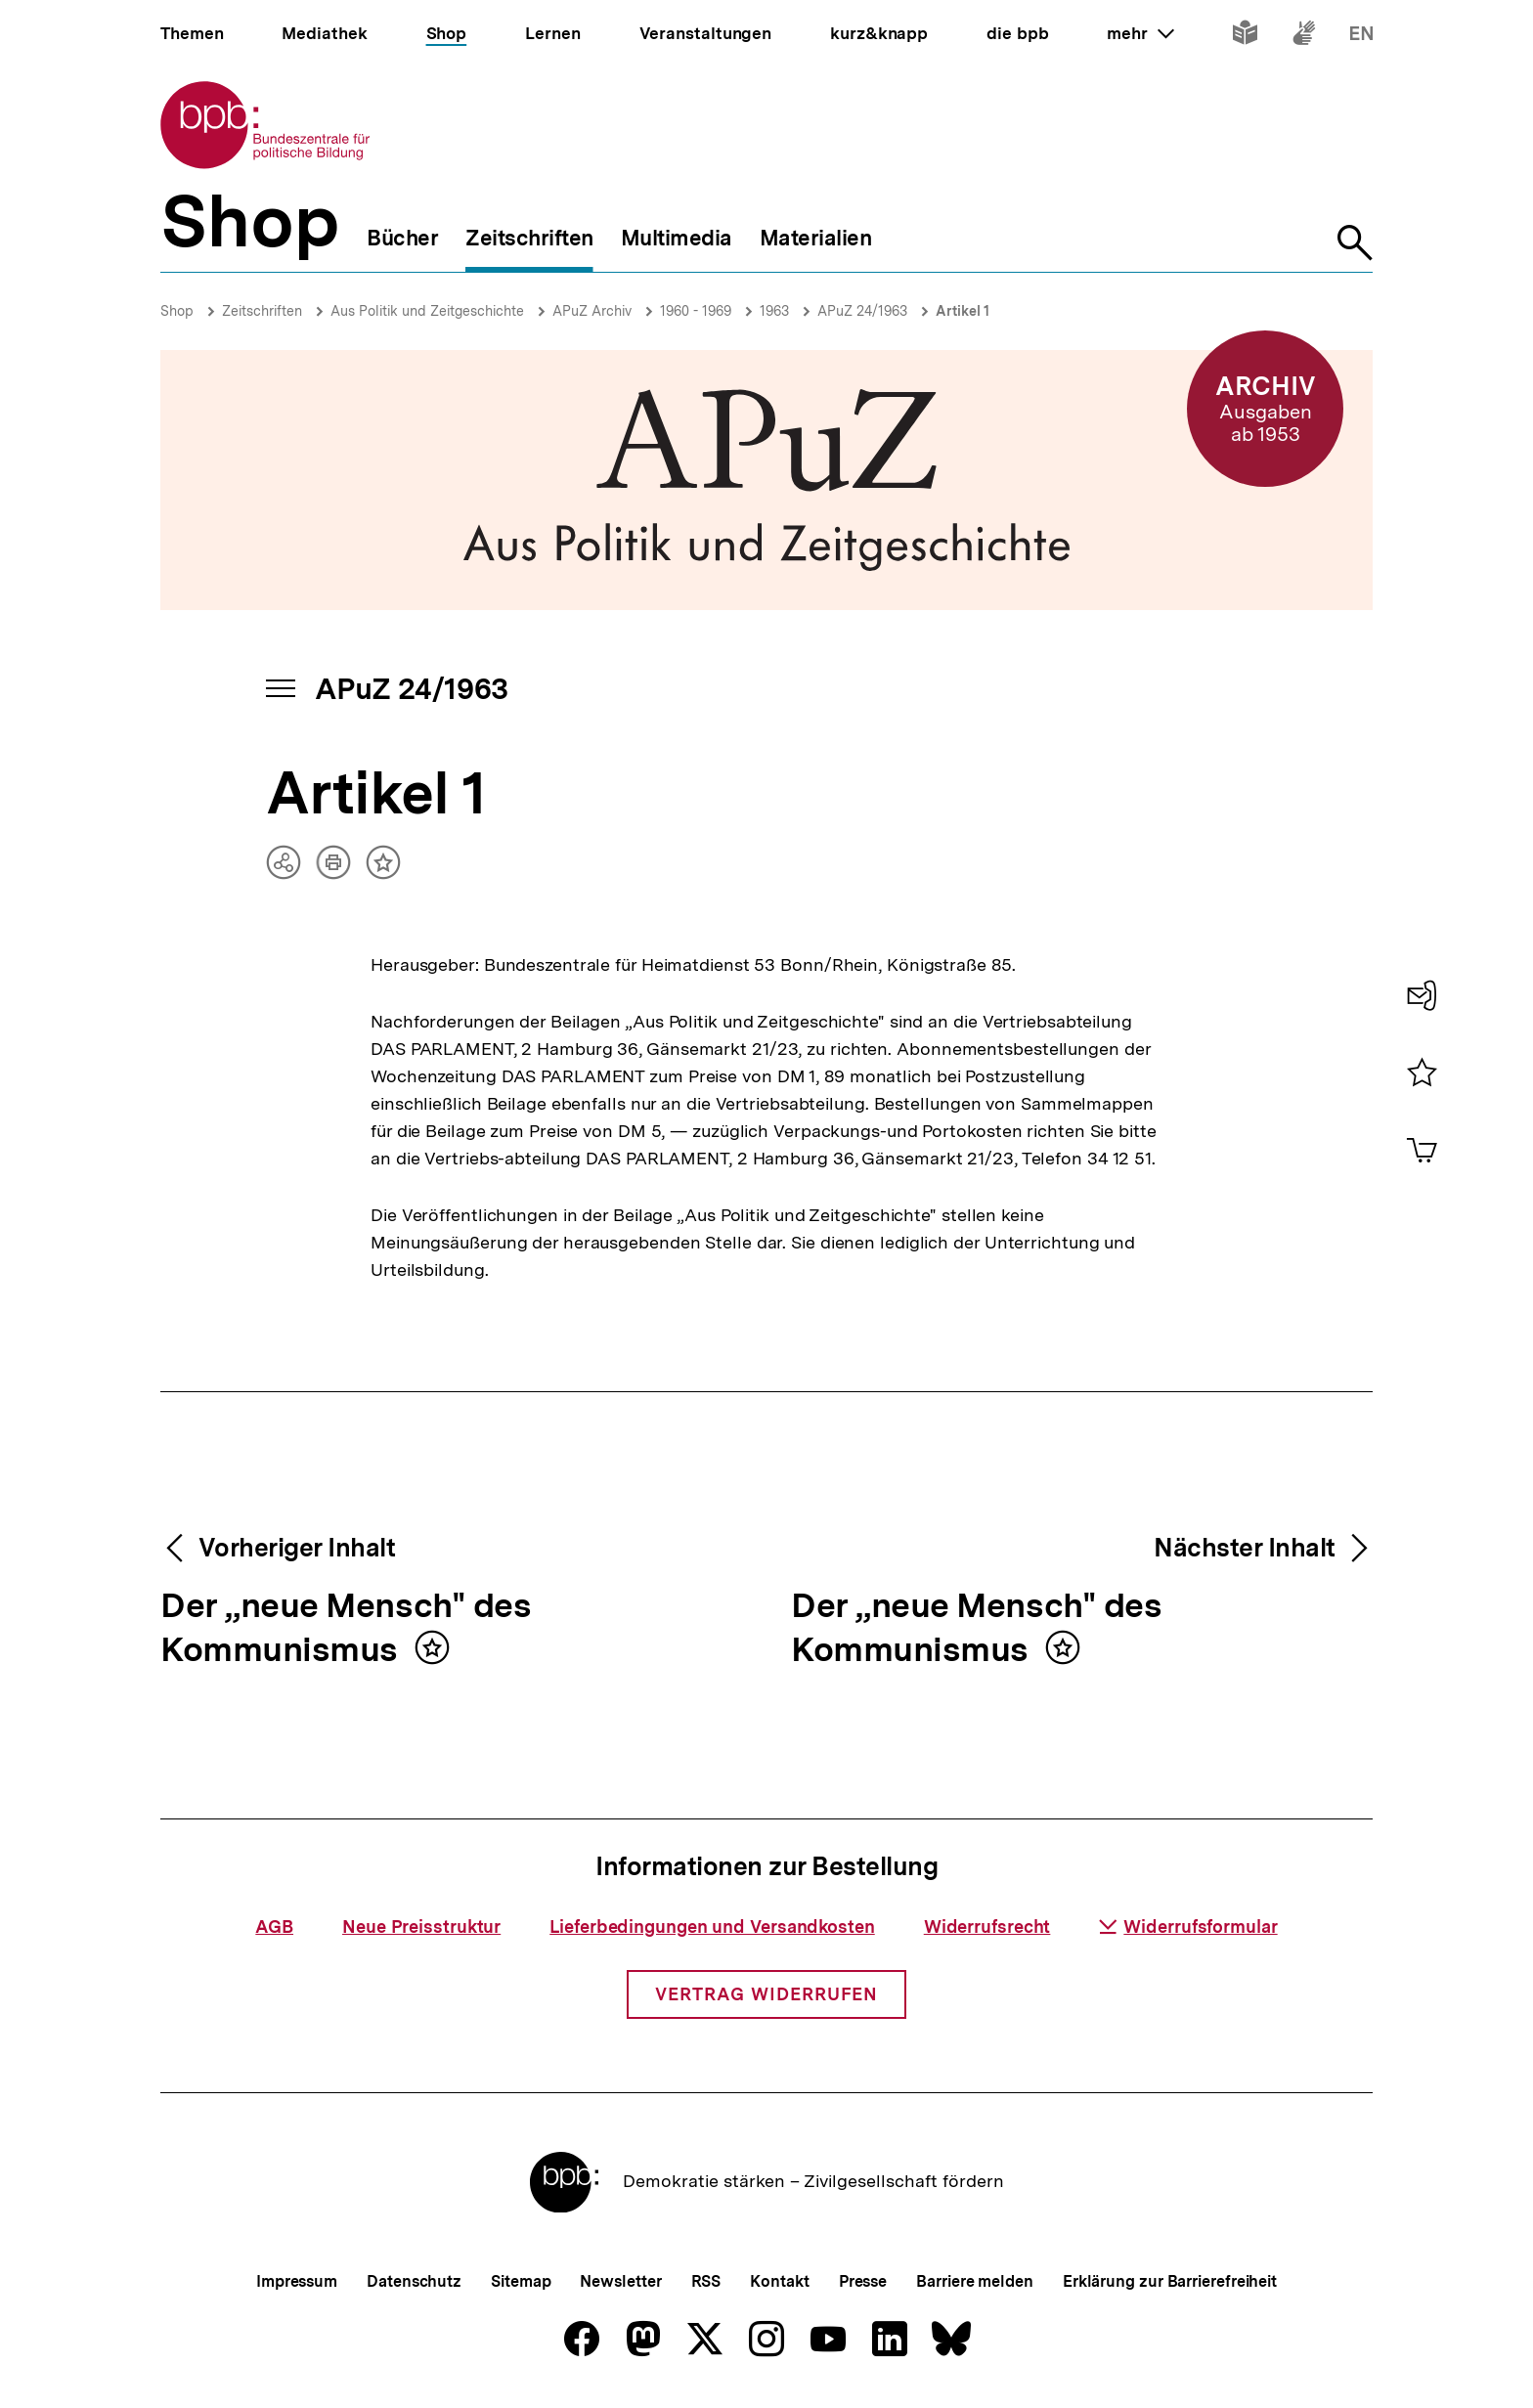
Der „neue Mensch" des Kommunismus (345, 1629)
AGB (274, 1926)
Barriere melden (974, 2281)
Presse (863, 2281)
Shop (177, 311)
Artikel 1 (962, 311)
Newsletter (620, 2281)
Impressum (296, 2281)
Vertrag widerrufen (766, 1994)
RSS (706, 2281)
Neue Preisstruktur (421, 1926)
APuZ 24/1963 (862, 311)
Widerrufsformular (1188, 1926)
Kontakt (779, 2281)
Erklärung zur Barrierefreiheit (1170, 2281)
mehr (1140, 33)
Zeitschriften (262, 311)
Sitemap (520, 2281)
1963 (774, 311)
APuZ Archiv (592, 311)
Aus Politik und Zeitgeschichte (427, 311)
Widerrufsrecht (987, 1926)
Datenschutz (414, 2281)
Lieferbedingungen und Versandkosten (712, 1926)
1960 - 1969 (695, 311)
